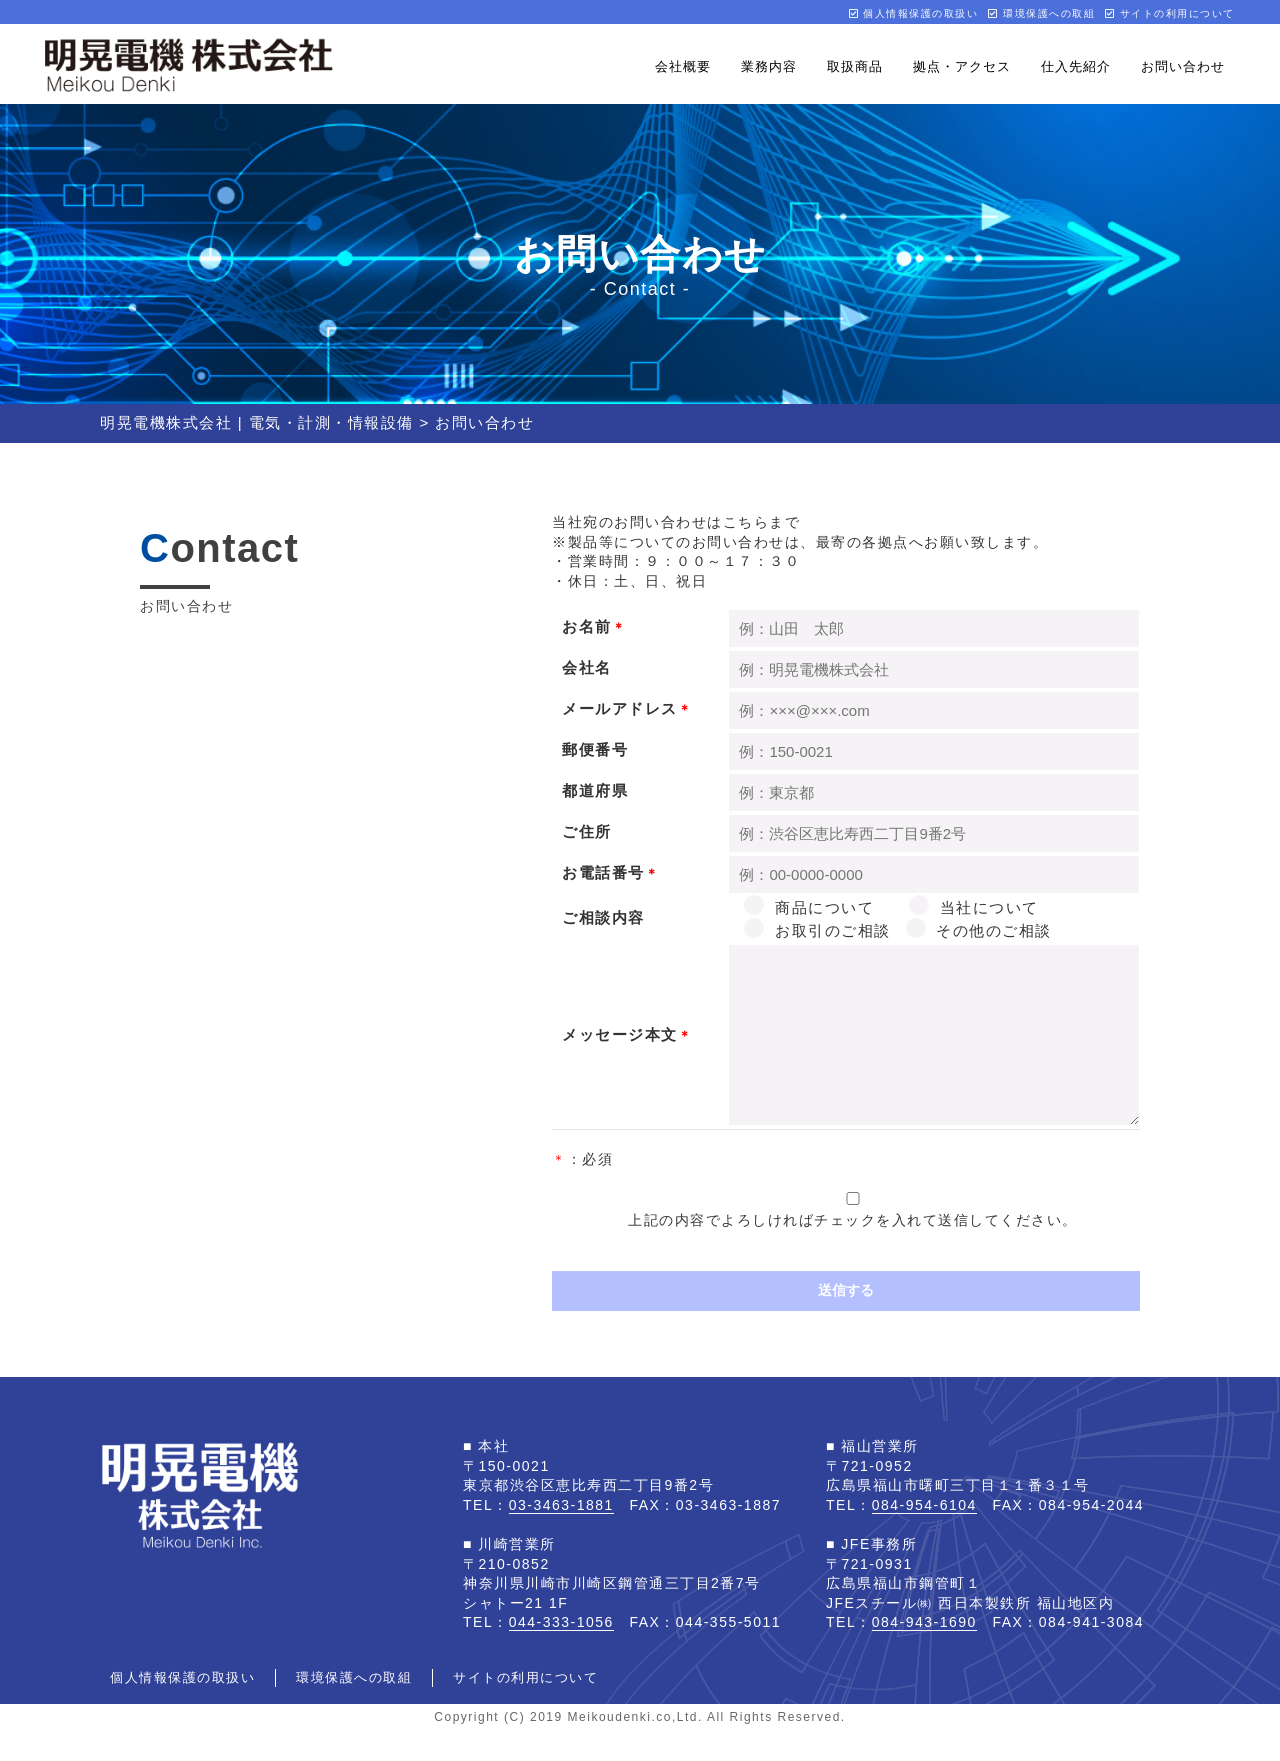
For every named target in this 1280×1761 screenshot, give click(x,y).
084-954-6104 (924, 1535)
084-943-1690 (924, 1652)
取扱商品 (855, 66)
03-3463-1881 (561, 1535)
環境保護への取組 (1041, 13)
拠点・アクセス (962, 66)
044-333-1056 (561, 1652)
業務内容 (769, 66)
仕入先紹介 (1076, 66)
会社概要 (683, 66)
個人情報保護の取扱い (914, 13)
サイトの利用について (1170, 13)
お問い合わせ (1183, 66)
